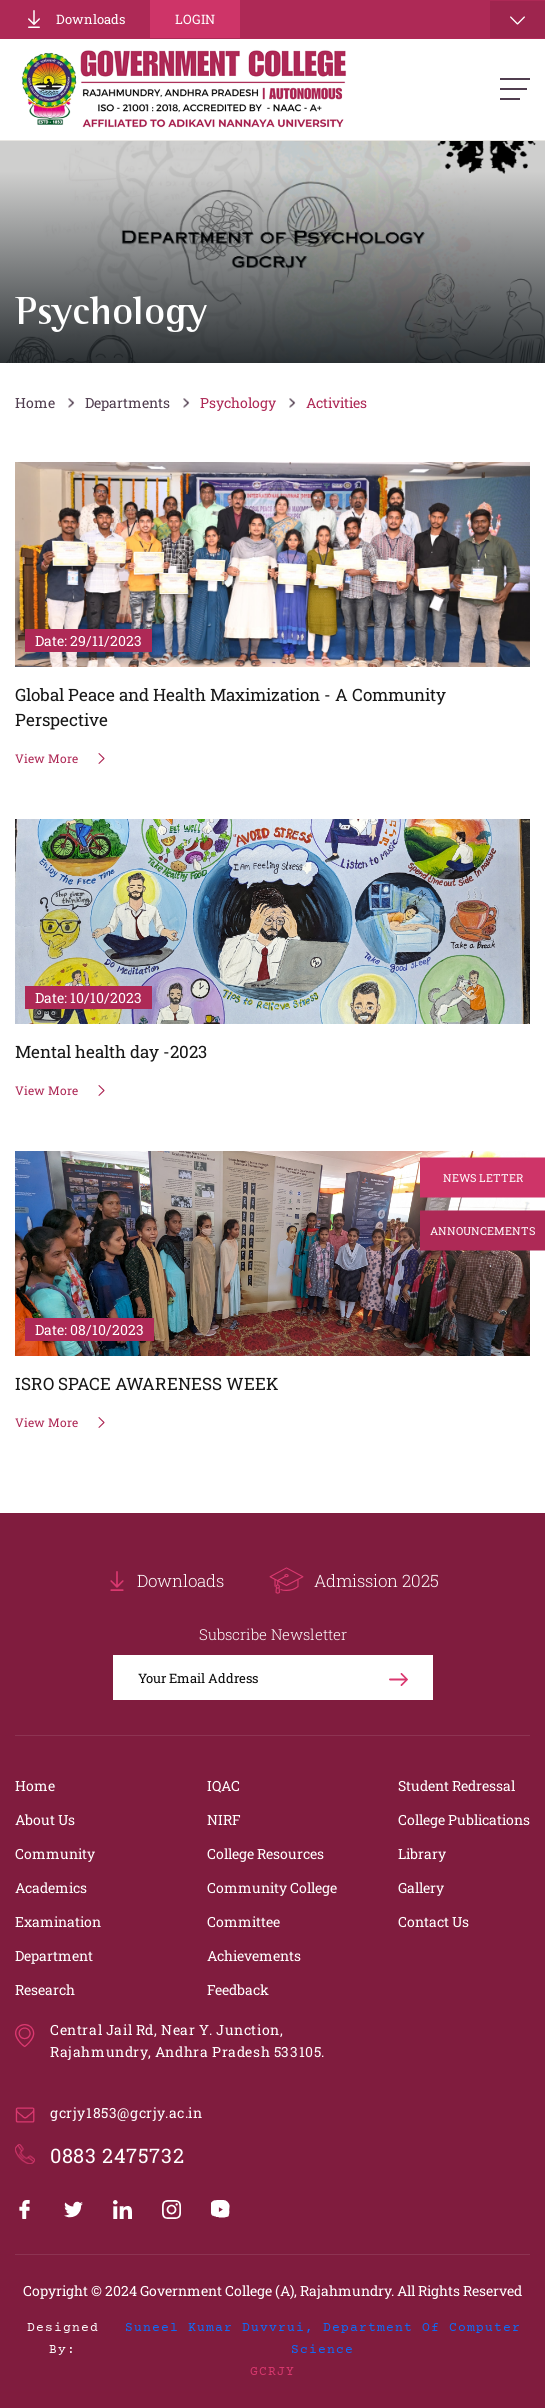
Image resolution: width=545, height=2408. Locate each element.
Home (35, 402)
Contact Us (433, 1921)
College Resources (265, 1853)
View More (61, 758)
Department (54, 1955)
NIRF (224, 1819)
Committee (243, 1921)
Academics (51, 1887)
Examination (58, 1921)
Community (55, 1853)
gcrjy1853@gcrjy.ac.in (126, 2112)
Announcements (482, 1230)
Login (195, 19)
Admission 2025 (354, 1580)
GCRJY (272, 2372)
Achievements (254, 1955)
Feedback (238, 1989)
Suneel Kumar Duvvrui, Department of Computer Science (323, 2339)
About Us (45, 1819)
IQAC (223, 1785)
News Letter (483, 1177)
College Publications (464, 1819)
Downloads (75, 19)
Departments (127, 402)
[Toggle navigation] (517, 19)
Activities (336, 402)
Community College (272, 1887)
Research (45, 1989)
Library (422, 1853)
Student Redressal (456, 1785)
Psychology (238, 402)
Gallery (421, 1887)
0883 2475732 (117, 2155)
